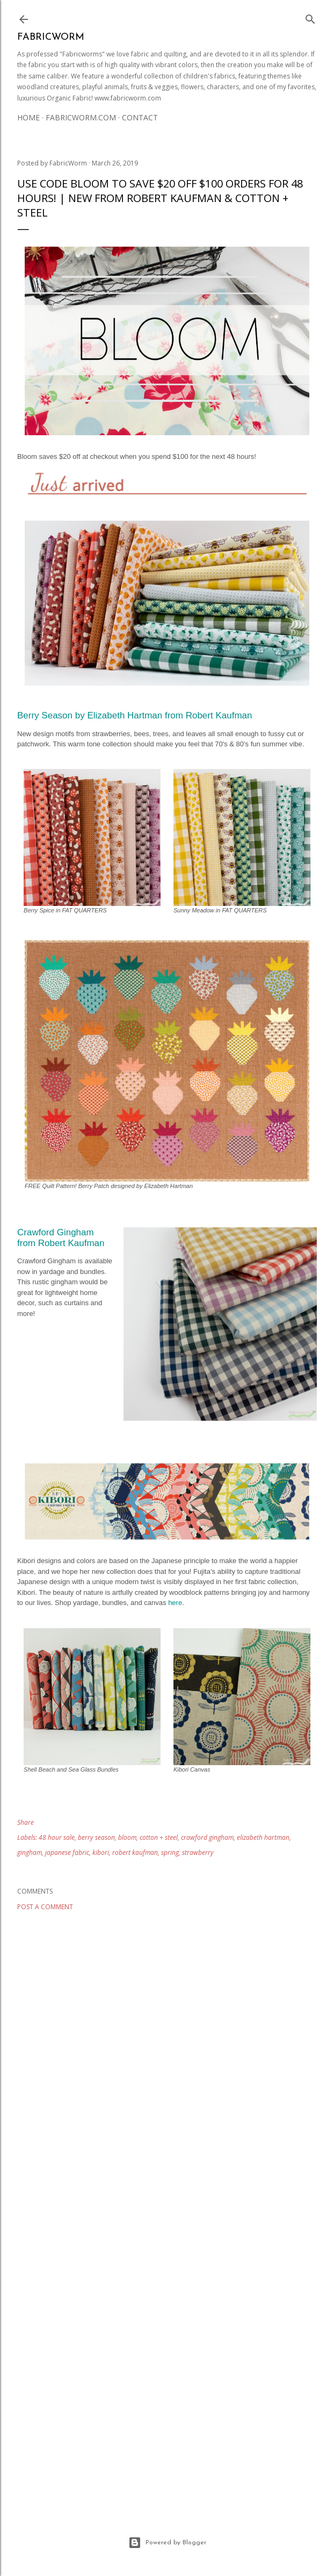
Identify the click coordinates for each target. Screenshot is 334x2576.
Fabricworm (50, 37)
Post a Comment (45, 1906)
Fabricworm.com (81, 117)
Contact (140, 117)
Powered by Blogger (167, 2542)
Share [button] (25, 1822)
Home (28, 117)
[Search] (310, 17)
